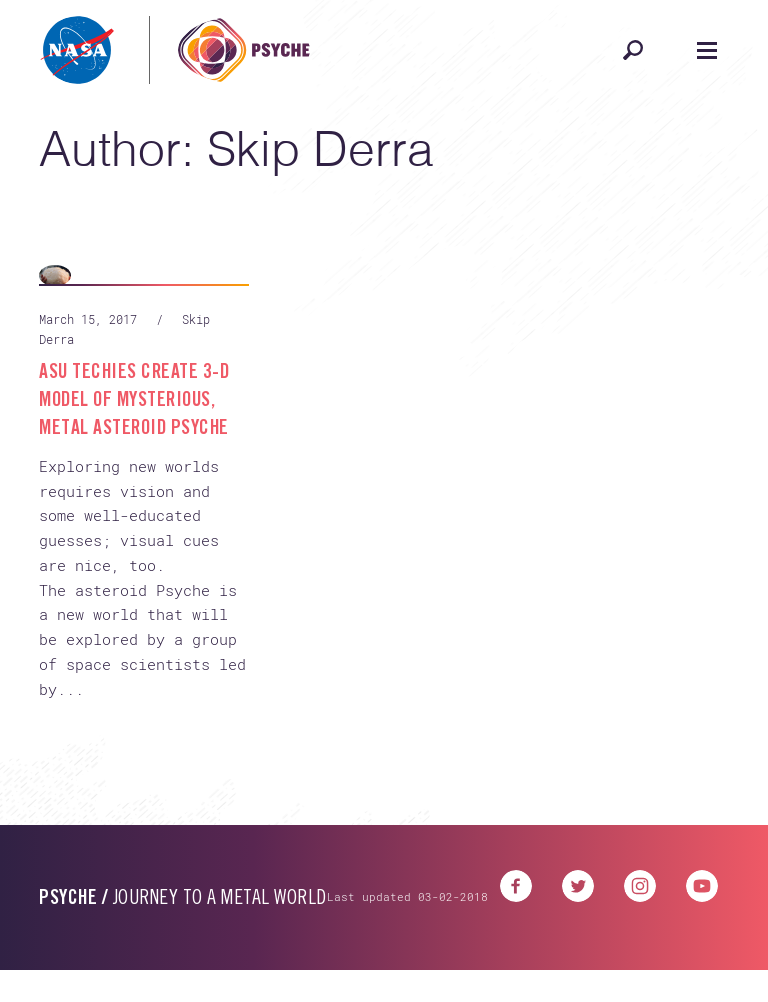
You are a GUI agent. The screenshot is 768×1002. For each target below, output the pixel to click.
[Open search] (633, 50)
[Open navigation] (707, 50)
